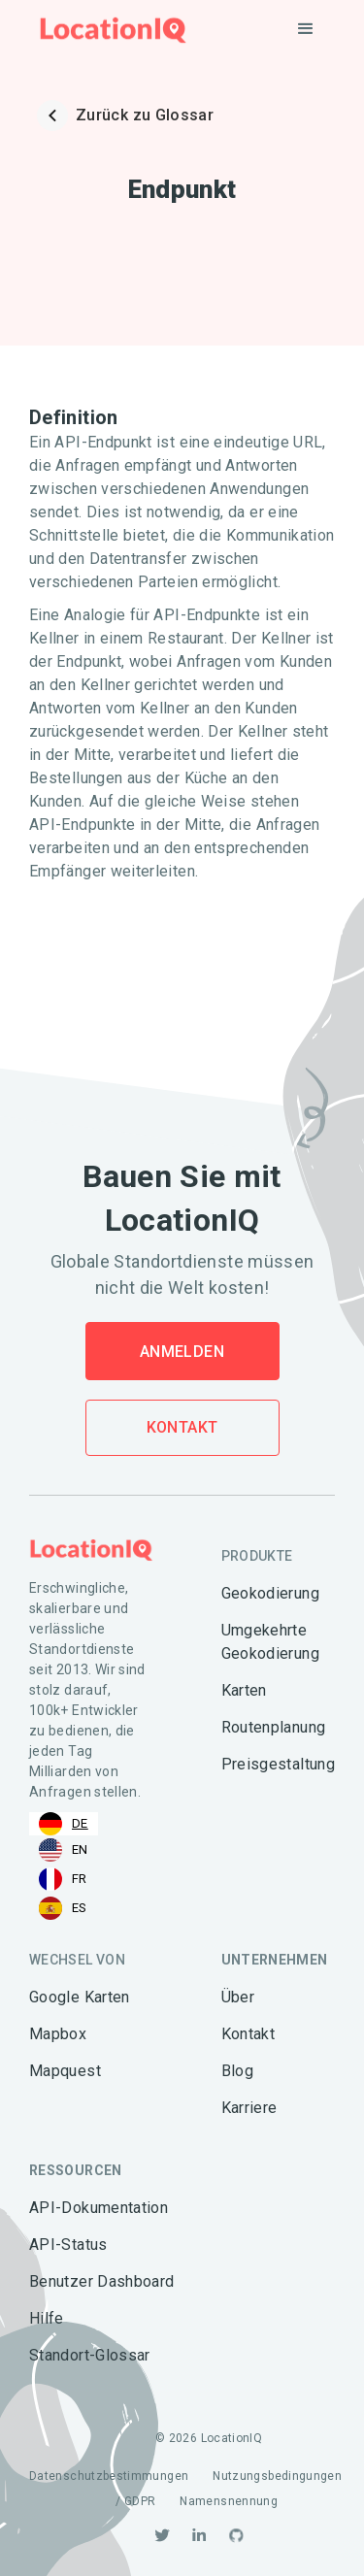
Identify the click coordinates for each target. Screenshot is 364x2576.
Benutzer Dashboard (101, 2281)
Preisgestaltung (278, 1764)
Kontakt (182, 1427)
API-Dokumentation (98, 2207)
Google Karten (79, 1997)
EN (63, 1850)
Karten (244, 1690)
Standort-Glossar (89, 2355)
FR (63, 1879)
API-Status (68, 2244)
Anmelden (182, 1351)
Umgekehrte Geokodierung (270, 1642)
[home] (108, 30)
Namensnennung (229, 2501)
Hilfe (46, 2318)
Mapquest (65, 2071)
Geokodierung (270, 1593)
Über (237, 1997)
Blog (237, 2071)
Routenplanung (273, 1727)
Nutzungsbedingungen (277, 2476)
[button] (306, 29)
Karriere (249, 2107)
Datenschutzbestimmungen (108, 2476)
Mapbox (57, 2034)
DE (63, 1823)
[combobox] (63, 1823)
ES (63, 1908)
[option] (63, 1850)
